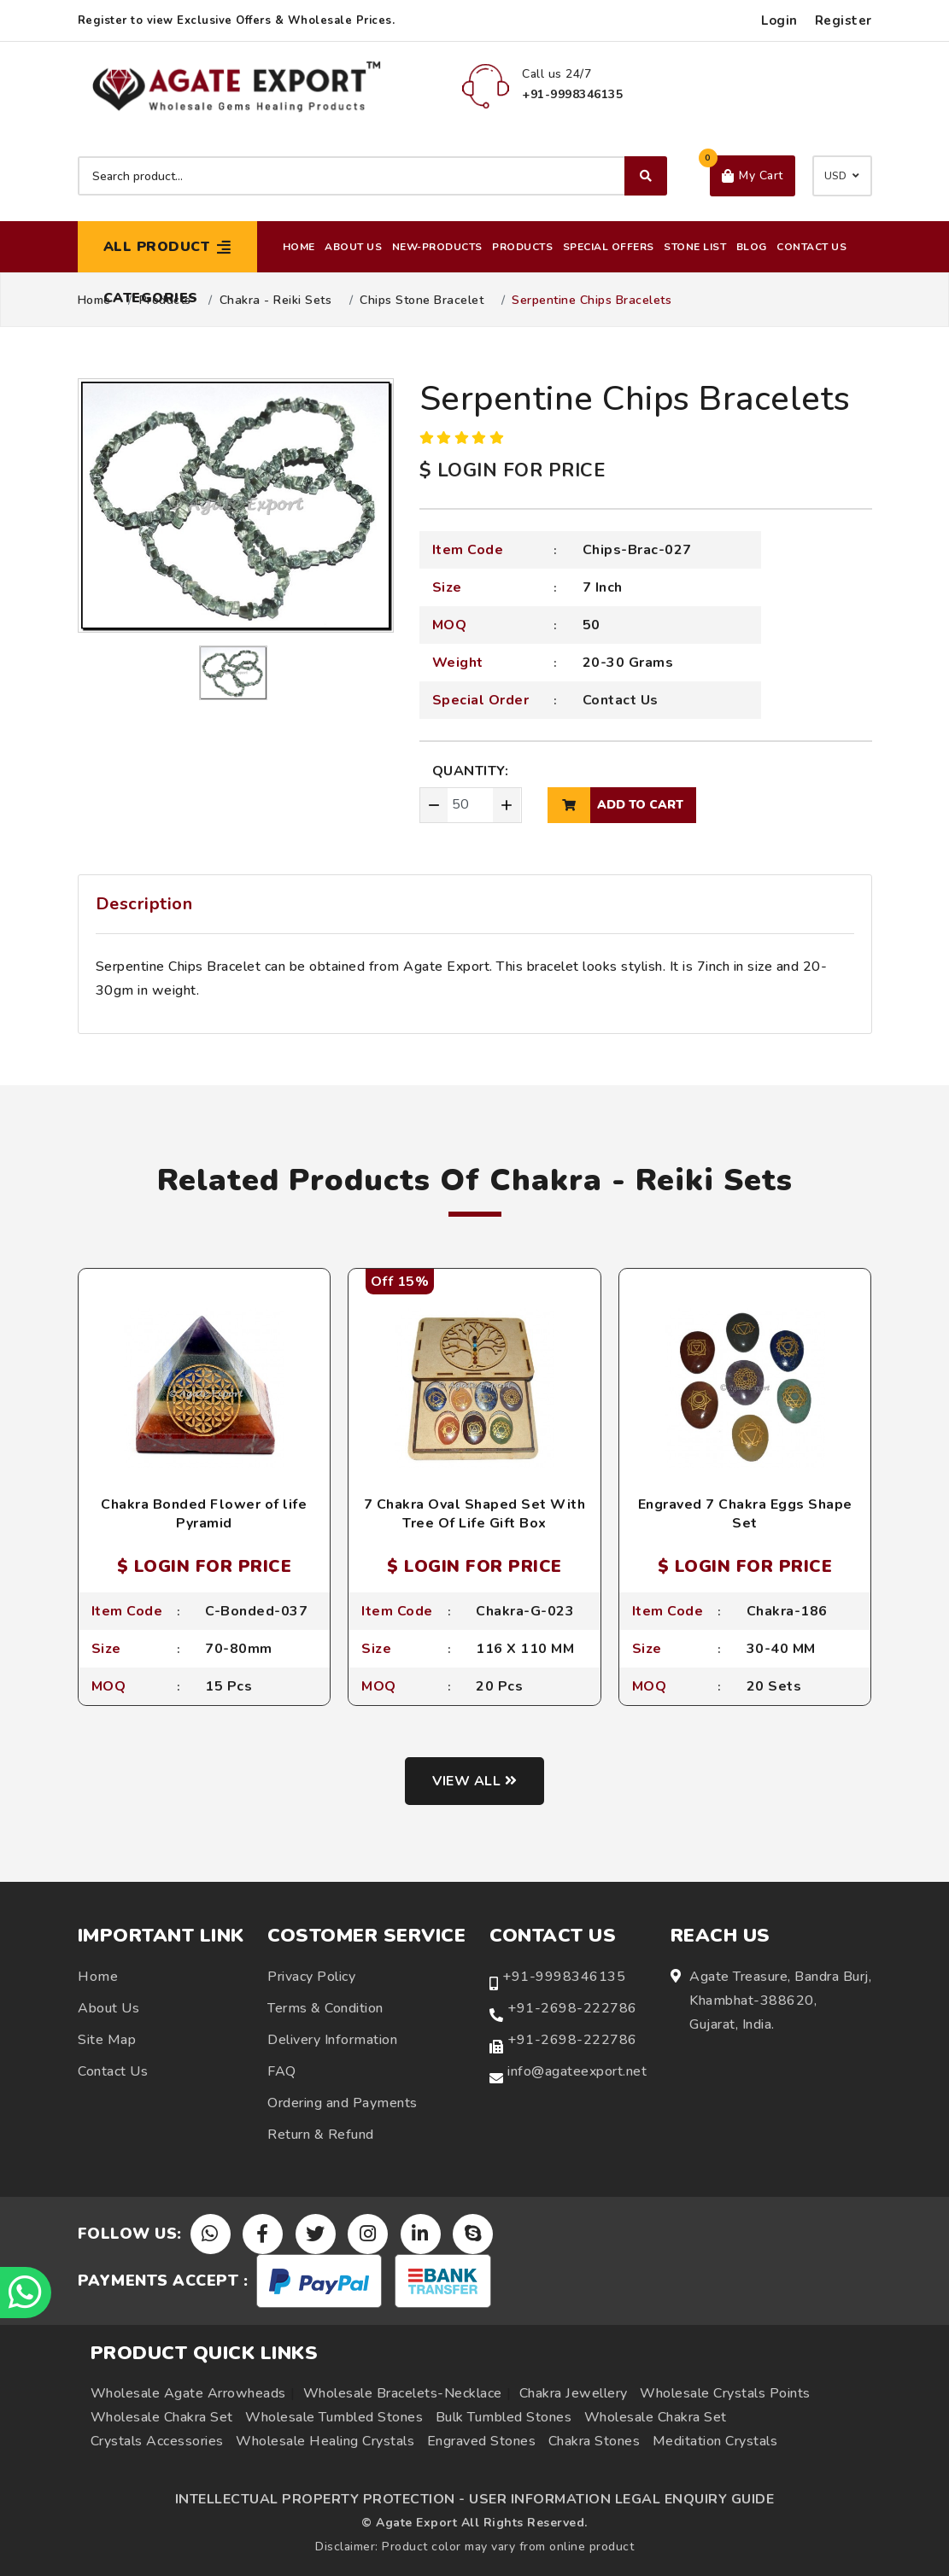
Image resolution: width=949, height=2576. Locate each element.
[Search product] (372, 176)
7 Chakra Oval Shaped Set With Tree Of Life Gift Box (475, 1514)
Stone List (695, 247)
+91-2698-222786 (572, 2008)
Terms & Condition (325, 2008)
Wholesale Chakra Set (162, 2417)
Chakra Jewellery (573, 2393)
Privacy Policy (311, 1976)
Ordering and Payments (342, 2103)
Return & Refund (320, 2134)
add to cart (615, 805)
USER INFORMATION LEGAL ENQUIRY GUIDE (621, 2499)
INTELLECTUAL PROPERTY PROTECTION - (320, 2499)
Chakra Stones (594, 2441)
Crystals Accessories (157, 2441)
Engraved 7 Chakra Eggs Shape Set (745, 1514)
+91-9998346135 (563, 1976)
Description (144, 903)
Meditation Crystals (715, 2441)
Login (779, 20)
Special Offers (608, 247)
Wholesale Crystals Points (725, 2393)
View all (474, 1781)
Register (843, 20)
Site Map (107, 2039)
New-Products (437, 247)
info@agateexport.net (577, 2071)
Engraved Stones (481, 2441)
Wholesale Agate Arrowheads (188, 2393)
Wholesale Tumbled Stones (334, 2417)
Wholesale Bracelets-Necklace (402, 2393)
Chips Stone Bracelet (421, 301)
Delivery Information (332, 2039)
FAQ (281, 2071)
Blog (751, 247)
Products (522, 247)
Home (299, 247)
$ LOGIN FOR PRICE (512, 470)
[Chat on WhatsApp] (25, 2292)
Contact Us (811, 247)
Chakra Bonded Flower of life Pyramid (204, 1514)
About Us (353, 247)
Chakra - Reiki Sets (276, 301)
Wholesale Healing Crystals (325, 2441)
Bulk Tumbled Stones (504, 2417)
